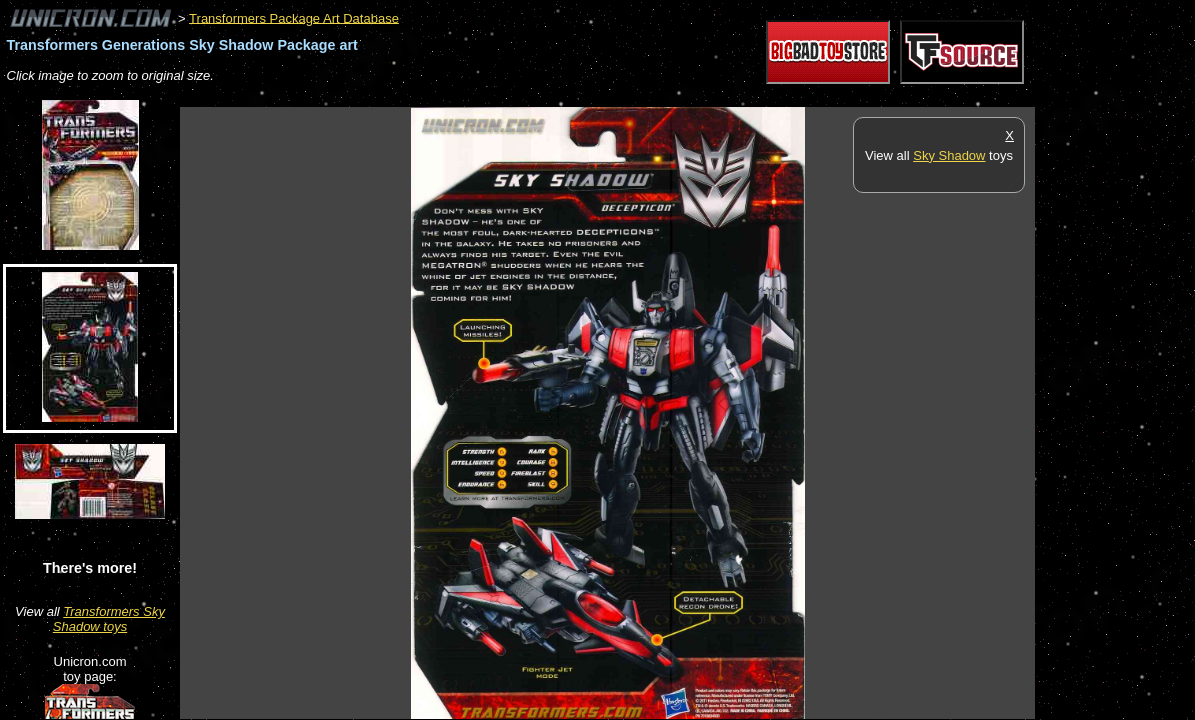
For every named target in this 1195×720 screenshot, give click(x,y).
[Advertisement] (544, 96)
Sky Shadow (949, 155)
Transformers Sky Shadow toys (109, 619)
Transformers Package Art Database (294, 17)
